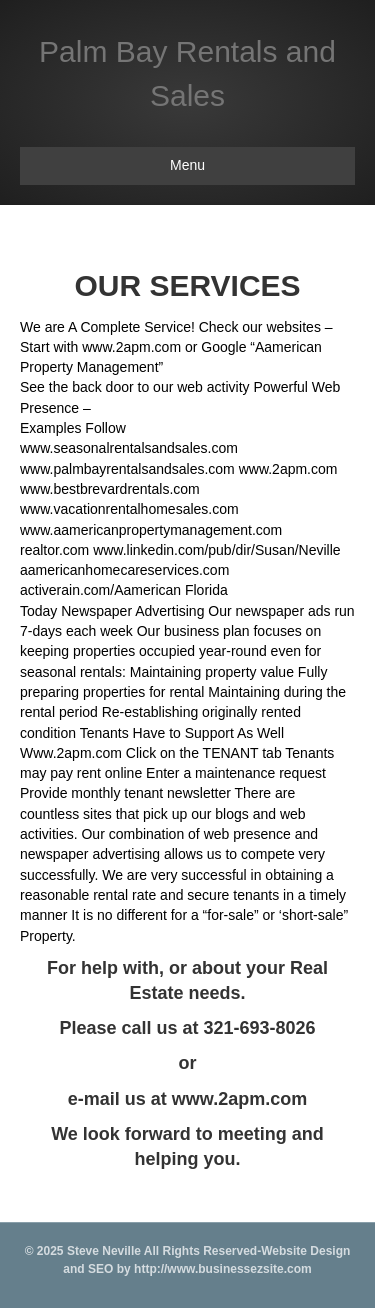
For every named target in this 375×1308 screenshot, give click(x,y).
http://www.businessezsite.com (221, 1269)
